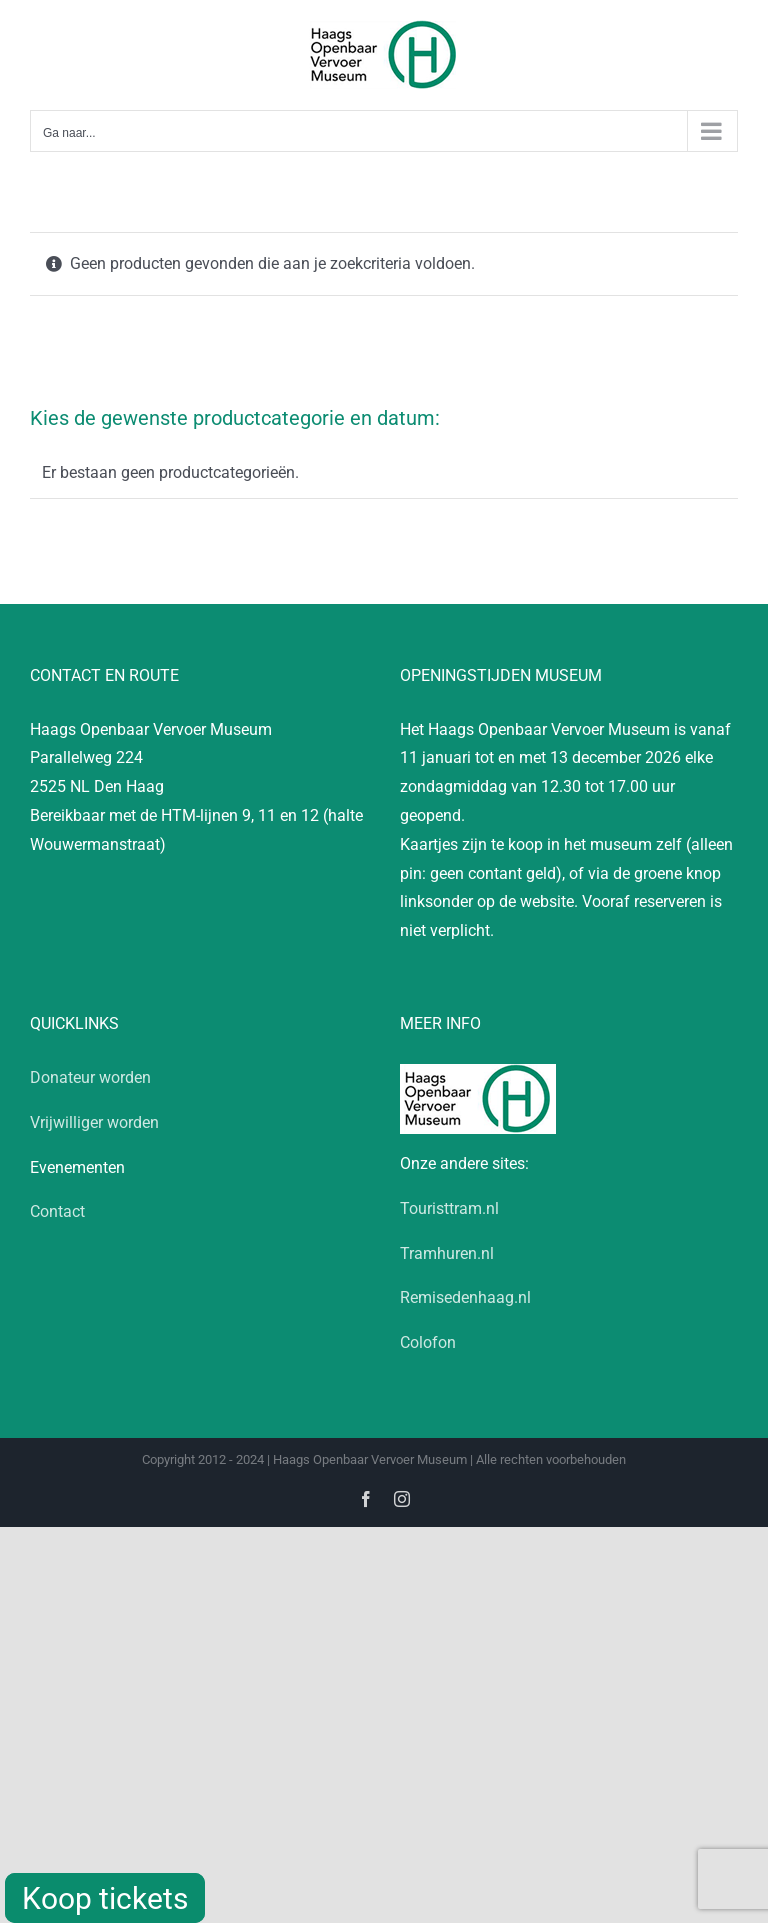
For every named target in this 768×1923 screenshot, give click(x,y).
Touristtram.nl (449, 1208)
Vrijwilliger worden (94, 1122)
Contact (57, 1211)
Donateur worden (90, 1077)
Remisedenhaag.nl (465, 1297)
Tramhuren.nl (447, 1253)
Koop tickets (105, 1898)
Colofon (428, 1342)
